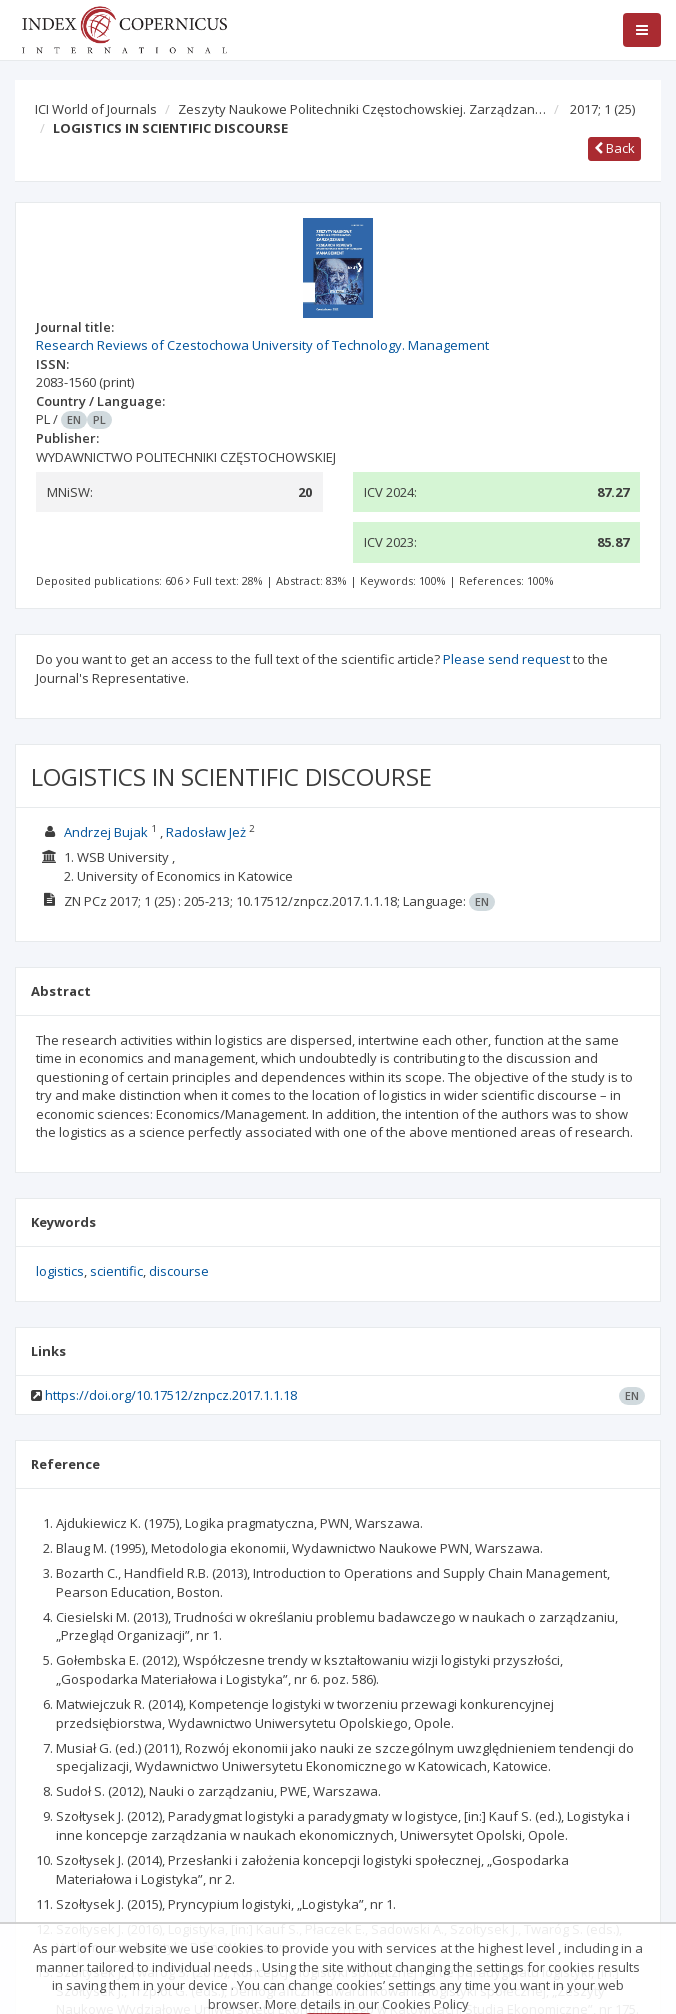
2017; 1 (602, 109)
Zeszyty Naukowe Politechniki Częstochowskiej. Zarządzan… (362, 109)
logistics (60, 1271)
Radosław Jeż (206, 832)
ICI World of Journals (96, 109)
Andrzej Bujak (106, 832)
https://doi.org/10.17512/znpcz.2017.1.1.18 (171, 1395)
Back (614, 148)
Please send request (506, 659)
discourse (179, 1271)
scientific (116, 1271)
